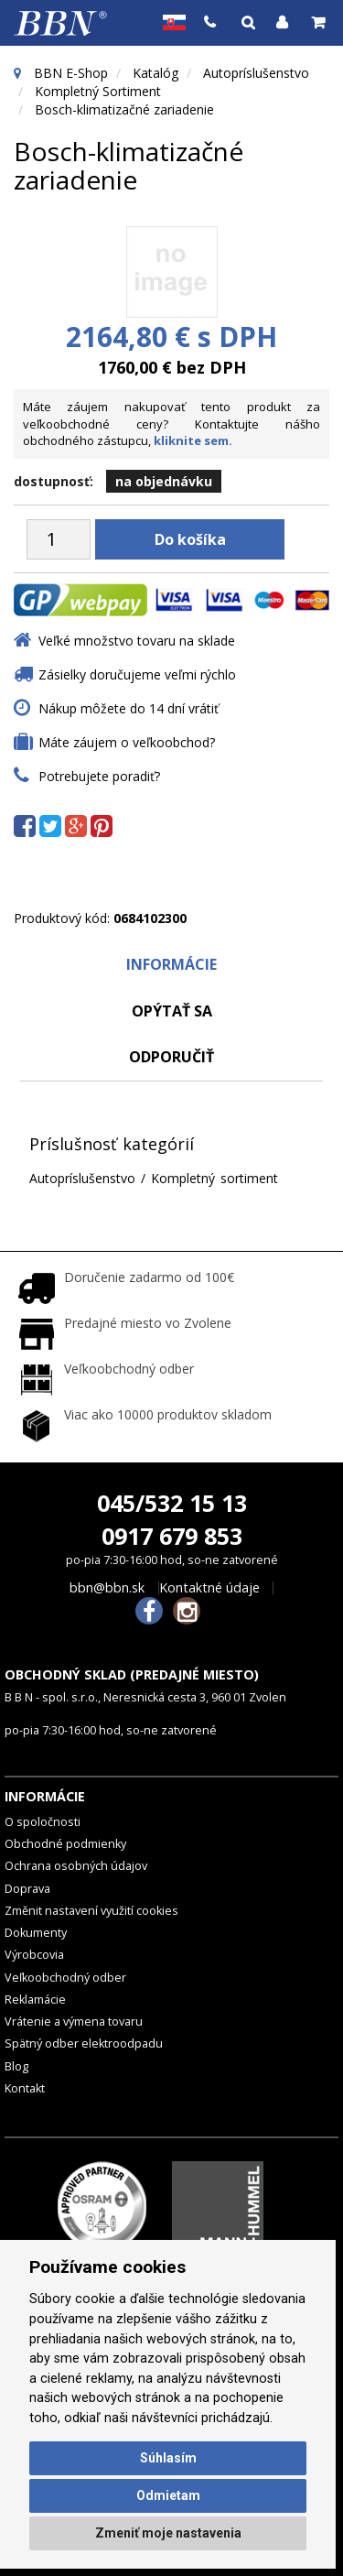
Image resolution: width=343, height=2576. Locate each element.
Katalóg (155, 73)
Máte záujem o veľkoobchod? (126, 742)
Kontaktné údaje (209, 1587)
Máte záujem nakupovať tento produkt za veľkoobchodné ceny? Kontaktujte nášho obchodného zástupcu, (171, 423)
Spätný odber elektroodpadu (84, 2043)
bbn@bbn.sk (107, 1587)
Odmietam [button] (168, 2495)
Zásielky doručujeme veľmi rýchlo (137, 674)
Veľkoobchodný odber (65, 1977)
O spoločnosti (42, 1822)
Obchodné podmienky (65, 1844)
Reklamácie (35, 1999)
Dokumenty (36, 1932)
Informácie (171, 964)
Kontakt (25, 2088)
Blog (16, 2066)
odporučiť (171, 1057)
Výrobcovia (34, 1954)
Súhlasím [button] (168, 2458)
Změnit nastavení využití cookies (91, 1910)
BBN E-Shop (71, 73)
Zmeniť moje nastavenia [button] (168, 2533)
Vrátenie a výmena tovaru (74, 2021)
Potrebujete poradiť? (99, 776)
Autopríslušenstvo (256, 73)
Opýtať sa (172, 1011)
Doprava (27, 1889)
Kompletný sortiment (98, 91)
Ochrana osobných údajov (76, 1866)
